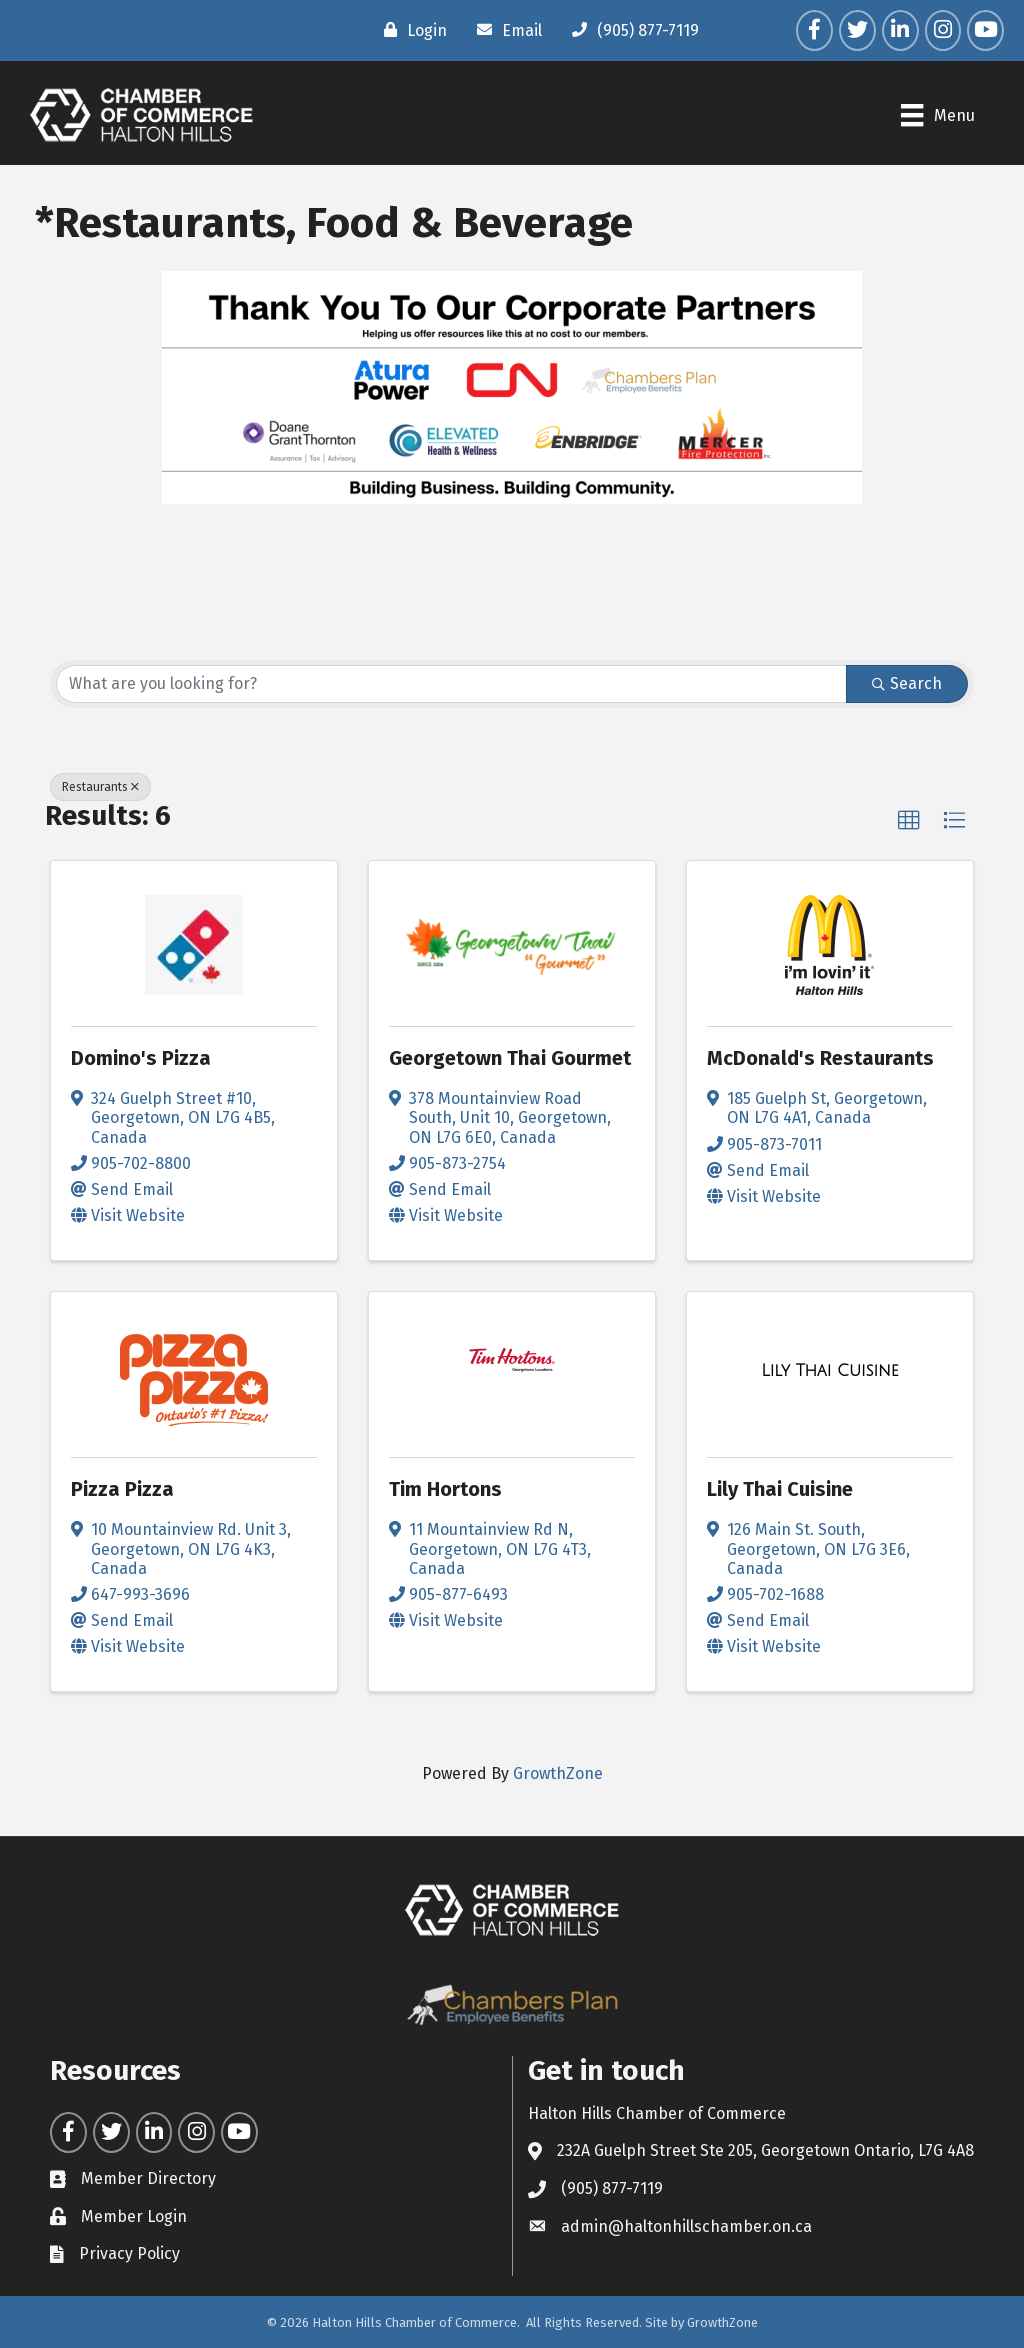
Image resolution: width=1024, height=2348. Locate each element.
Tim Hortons (445, 1489)
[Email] (504, 30)
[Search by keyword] (451, 684)
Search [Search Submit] (907, 683)
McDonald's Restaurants (820, 1058)
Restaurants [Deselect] (100, 787)
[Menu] (937, 115)
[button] (909, 821)
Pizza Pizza (122, 1489)
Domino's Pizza (141, 1058)
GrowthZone (558, 1773)
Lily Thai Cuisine (780, 1489)
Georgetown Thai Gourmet (510, 1058)
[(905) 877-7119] (630, 30)
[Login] (410, 30)
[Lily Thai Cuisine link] (829, 1371)
